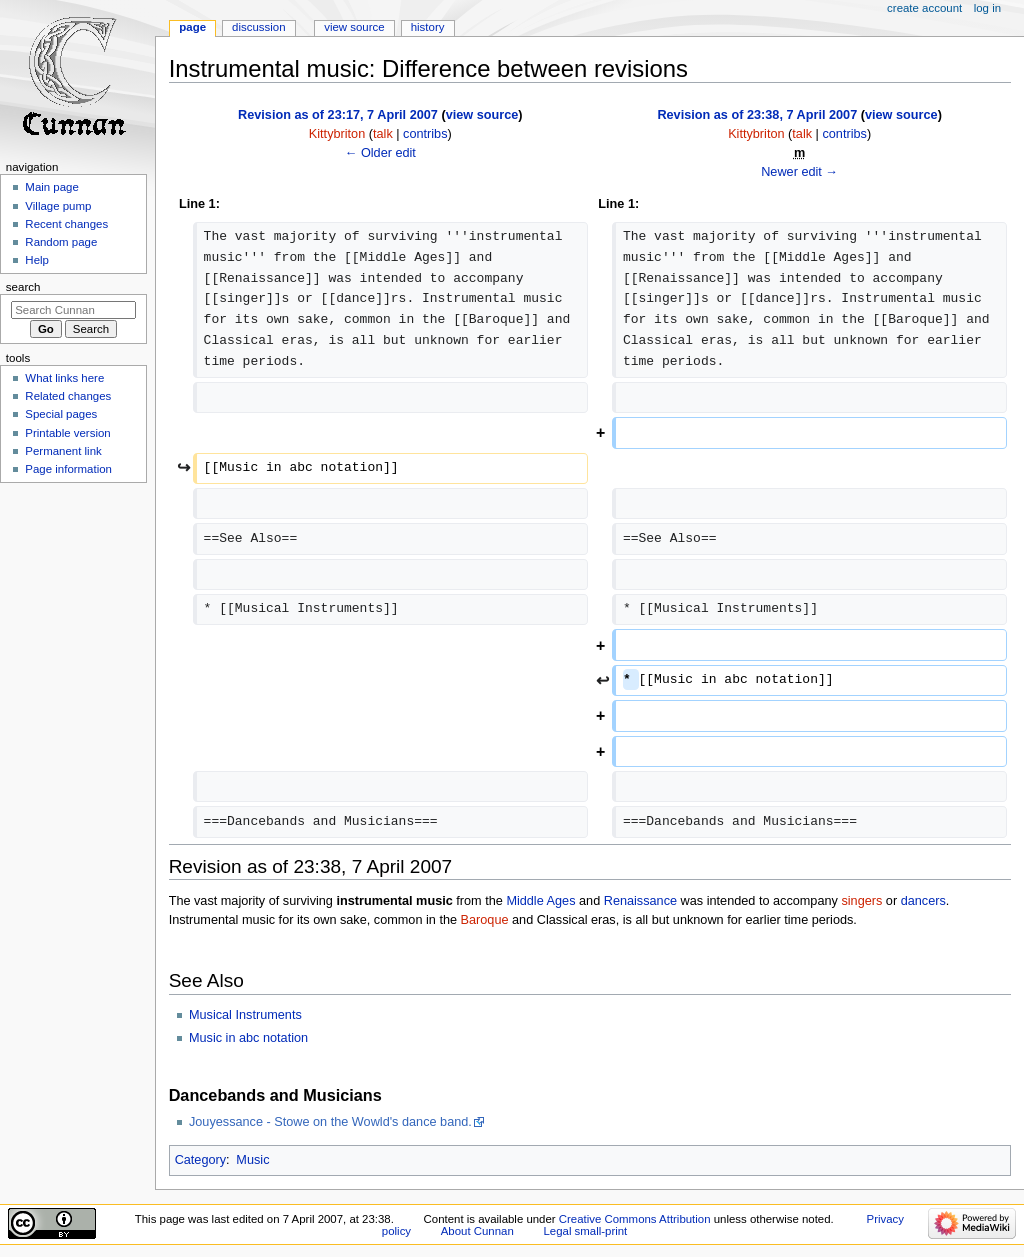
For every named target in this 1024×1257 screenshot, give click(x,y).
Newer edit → (799, 172)
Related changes (68, 396)
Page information (68, 469)
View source (354, 27)
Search (23, 287)
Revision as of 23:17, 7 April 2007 (338, 115)
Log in (987, 8)
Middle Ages (540, 901)
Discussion (258, 27)
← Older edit (380, 153)
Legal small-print (585, 1231)
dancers (923, 901)
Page (192, 27)
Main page (52, 187)
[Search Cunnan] (73, 310)
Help (37, 260)
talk (383, 134)
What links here (64, 378)
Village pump (58, 206)
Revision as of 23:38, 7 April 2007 (757, 115)
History (428, 27)
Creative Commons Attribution (635, 1219)
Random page (61, 242)
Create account (924, 8)
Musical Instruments (245, 1015)
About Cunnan (477, 1231)
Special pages (61, 414)
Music (252, 1160)
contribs (425, 134)
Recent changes (66, 224)
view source (482, 115)
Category (200, 1160)
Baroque (485, 920)
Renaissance (640, 901)
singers (861, 901)
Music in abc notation (248, 1038)
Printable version (67, 433)
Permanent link (63, 451)
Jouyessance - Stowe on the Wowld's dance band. (330, 1122)
